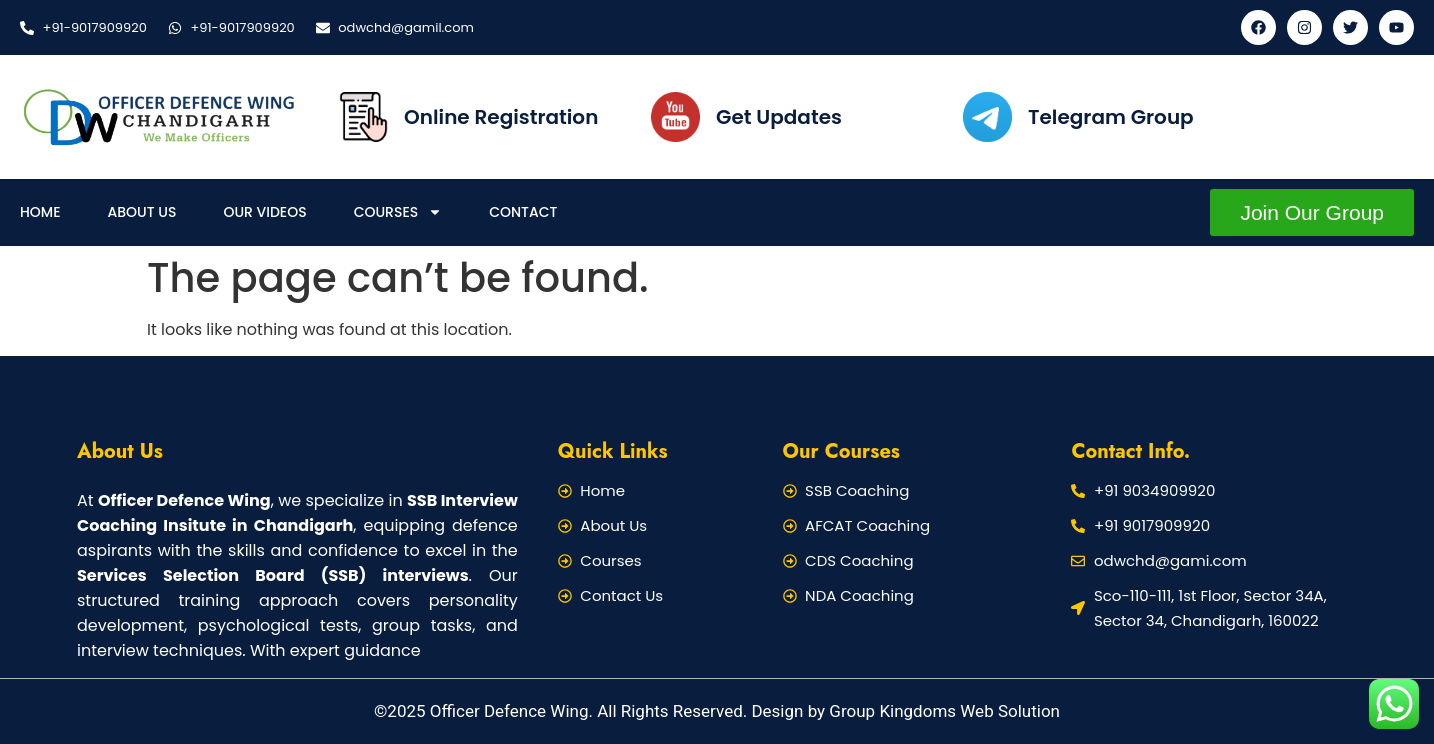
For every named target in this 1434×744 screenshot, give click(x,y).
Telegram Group (1111, 117)
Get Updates (779, 117)
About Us (142, 212)
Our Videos (264, 212)
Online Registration (501, 117)
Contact (523, 212)
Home (40, 212)
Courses (398, 212)
